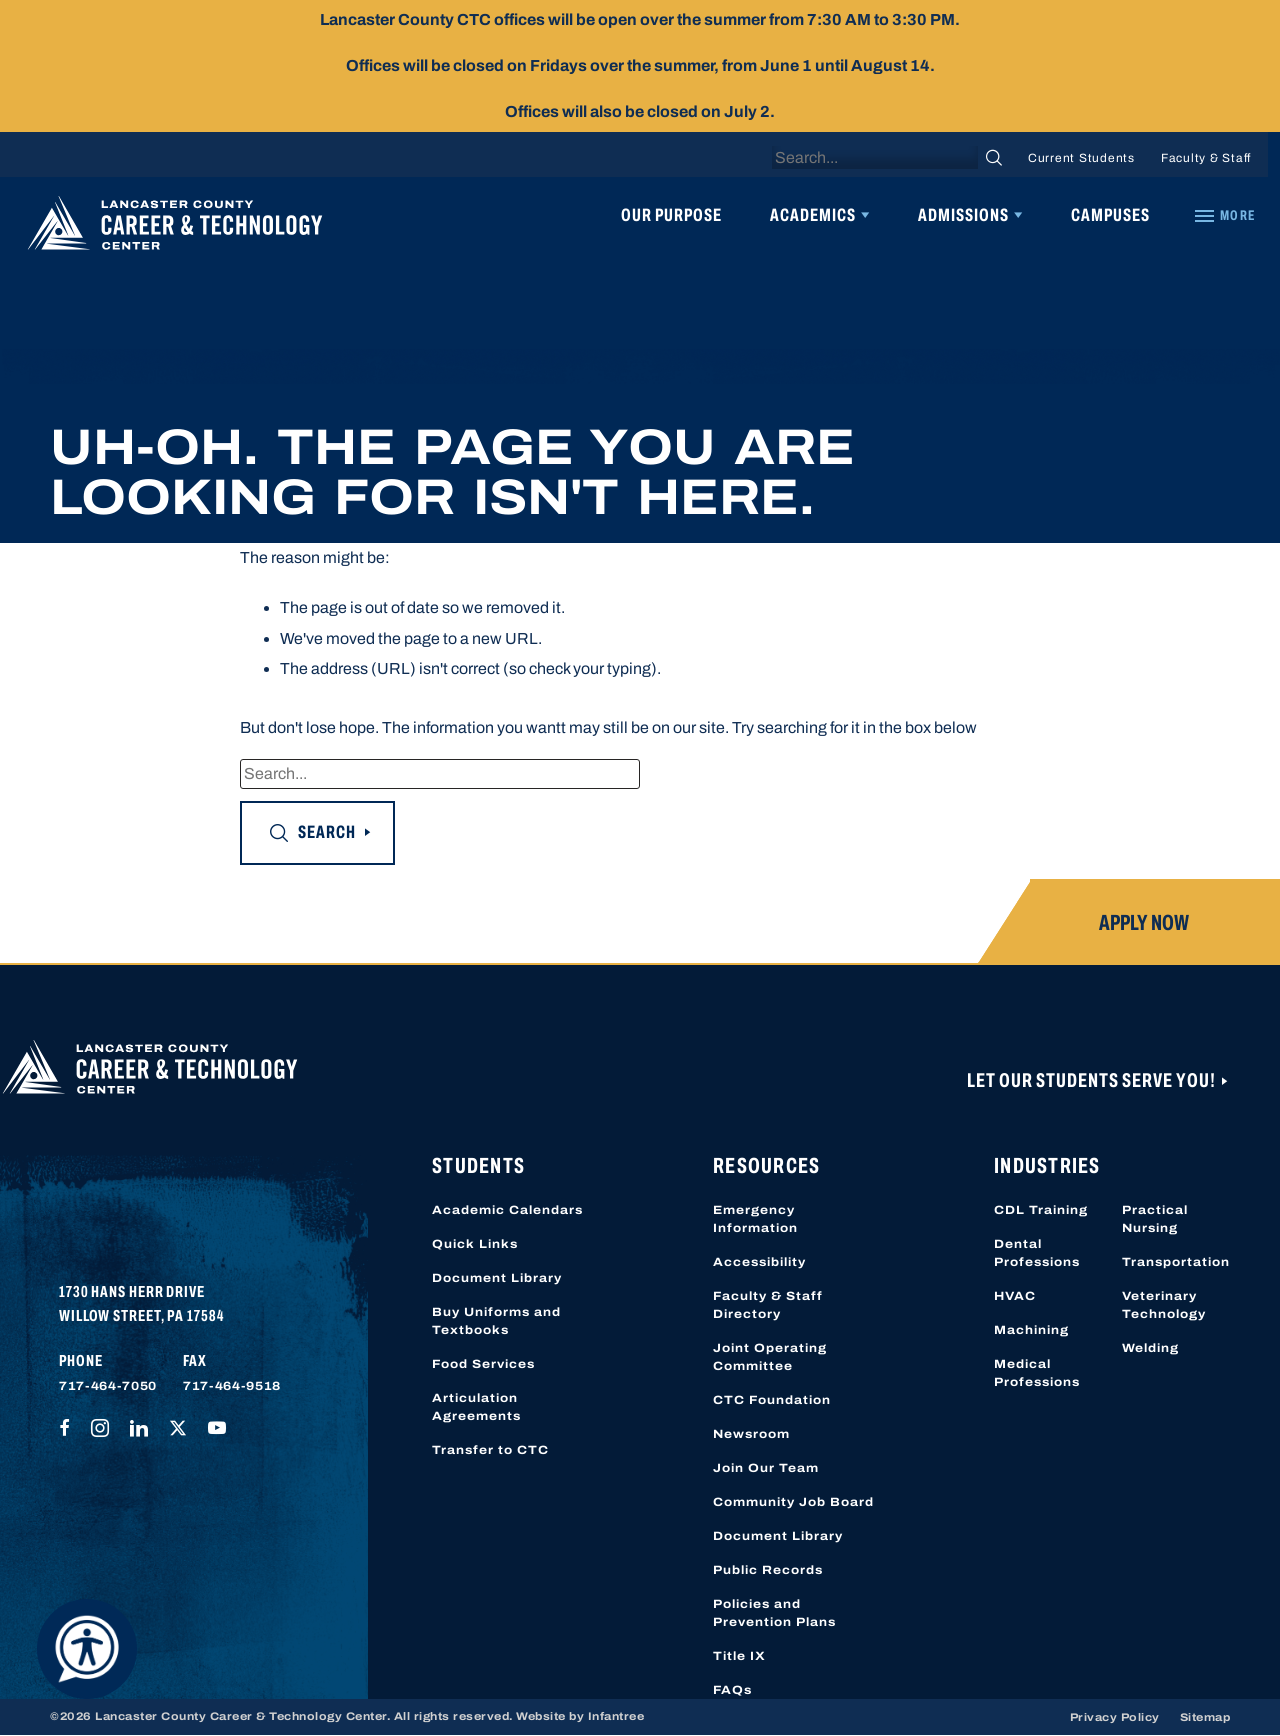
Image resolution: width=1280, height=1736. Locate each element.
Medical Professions (1037, 1373)
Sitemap (1205, 1717)
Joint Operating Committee (770, 1357)
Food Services (483, 1364)
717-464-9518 (232, 1386)
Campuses (1110, 215)
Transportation (1176, 1262)
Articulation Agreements (476, 1407)
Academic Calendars (507, 1210)
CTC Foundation (772, 1400)
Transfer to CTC (490, 1450)
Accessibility (759, 1262)
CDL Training (1041, 1210)
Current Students (1081, 158)
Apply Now (1144, 923)
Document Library (497, 1278)
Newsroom (751, 1434)
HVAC (1015, 1296)
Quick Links (475, 1244)
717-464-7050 (108, 1386)
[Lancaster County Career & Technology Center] (175, 228)
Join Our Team (766, 1468)
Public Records (768, 1570)
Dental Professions (1037, 1253)
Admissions (963, 215)
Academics (813, 215)
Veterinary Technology (1164, 1305)
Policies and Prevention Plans (774, 1613)
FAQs (732, 1690)
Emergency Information (755, 1219)
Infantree (616, 1716)
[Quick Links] (1224, 216)
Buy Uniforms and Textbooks (496, 1321)
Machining (1031, 1330)
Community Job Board (793, 1502)
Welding (1150, 1348)
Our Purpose (671, 215)
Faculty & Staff (1206, 158)
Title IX (739, 1656)
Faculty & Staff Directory (768, 1305)
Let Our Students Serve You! (1093, 1080)
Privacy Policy (1115, 1717)
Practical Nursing (1155, 1219)
